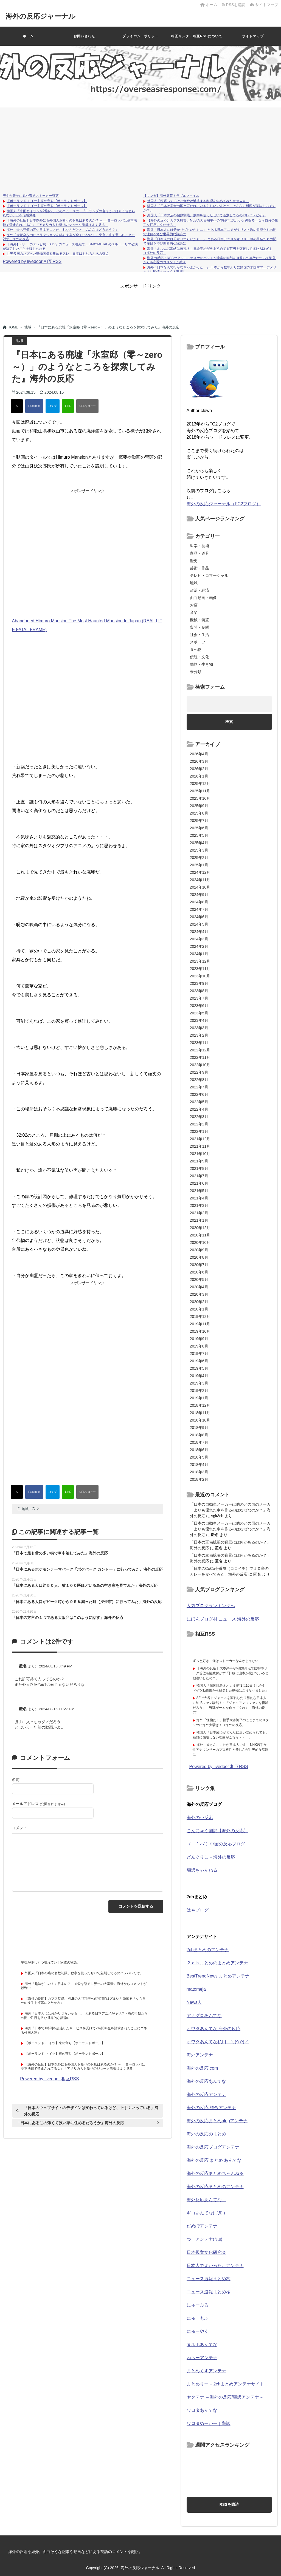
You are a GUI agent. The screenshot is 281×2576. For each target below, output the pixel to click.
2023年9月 (199, 983)
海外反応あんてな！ (206, 2199)
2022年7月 (199, 1087)
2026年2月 (199, 769)
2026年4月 (199, 754)
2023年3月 (199, 1028)
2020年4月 (199, 1287)
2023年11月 (200, 968)
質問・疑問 (199, 627)
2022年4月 (199, 1109)
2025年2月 (199, 857)
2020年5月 (199, 1279)
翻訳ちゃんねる (202, 1870)
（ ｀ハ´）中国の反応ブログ (216, 1844)
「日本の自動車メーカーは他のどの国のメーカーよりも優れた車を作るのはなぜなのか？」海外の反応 (230, 1510)
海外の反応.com (202, 2068)
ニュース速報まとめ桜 (209, 2292)
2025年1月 (199, 865)
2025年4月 (199, 843)
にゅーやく (198, 2331)
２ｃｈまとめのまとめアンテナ (217, 1963)
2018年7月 (199, 1442)
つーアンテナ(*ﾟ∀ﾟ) (204, 2239)
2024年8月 (199, 902)
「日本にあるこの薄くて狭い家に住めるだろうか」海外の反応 (70, 2123)
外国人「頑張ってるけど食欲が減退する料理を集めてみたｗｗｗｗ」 (198, 201)
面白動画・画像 (203, 597)
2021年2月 (199, 1213)
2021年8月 (199, 1168)
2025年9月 (199, 806)
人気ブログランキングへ (211, 1605)
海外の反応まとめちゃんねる (215, 2173)
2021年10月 (200, 1153)
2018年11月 (200, 1413)
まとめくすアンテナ (206, 2370)
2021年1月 (199, 1220)
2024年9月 (199, 894)
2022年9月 (199, 1072)
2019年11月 (200, 1324)
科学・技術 (199, 546)
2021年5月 (199, 1190)
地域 (25, 1509)
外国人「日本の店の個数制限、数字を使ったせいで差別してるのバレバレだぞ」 (206, 215)
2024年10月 (200, 887)
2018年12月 (200, 1405)
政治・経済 (199, 590)
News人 (194, 2002)
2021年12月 (200, 1139)
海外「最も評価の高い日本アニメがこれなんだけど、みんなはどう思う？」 (63, 230)
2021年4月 (199, 1198)
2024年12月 (200, 872)
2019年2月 (199, 1390)
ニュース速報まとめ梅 (209, 2278)
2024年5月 (199, 924)
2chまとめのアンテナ (208, 1949)
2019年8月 (199, 1346)
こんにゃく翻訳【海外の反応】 (217, 1830)
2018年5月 (199, 1457)
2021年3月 (199, 1205)
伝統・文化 (199, 657)
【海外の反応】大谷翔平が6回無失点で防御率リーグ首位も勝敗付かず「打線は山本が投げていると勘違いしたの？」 (230, 1673)
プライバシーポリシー (140, 36)
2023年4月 (199, 1020)
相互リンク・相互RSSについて (196, 36)
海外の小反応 (200, 1817)
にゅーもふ (198, 2318)
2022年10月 (200, 1065)
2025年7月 (199, 820)
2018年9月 (199, 1427)
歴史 (194, 560)
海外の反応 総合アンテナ (211, 2107)
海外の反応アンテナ (206, 2094)
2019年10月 (200, 1331)
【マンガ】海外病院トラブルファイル (171, 196)
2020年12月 (200, 1227)
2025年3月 (199, 850)
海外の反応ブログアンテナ (213, 2147)
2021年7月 (199, 1176)
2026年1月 (199, 776)
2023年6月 (199, 1005)
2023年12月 (200, 961)
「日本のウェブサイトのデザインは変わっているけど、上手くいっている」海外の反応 (91, 2111)
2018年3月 (199, 1472)
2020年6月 (199, 1272)
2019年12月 (200, 1316)
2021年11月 (200, 1146)
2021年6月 (199, 1183)
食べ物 (195, 649)
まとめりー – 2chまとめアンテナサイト (226, 2384)
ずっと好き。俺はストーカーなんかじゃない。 (227, 1661)
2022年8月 (199, 1079)
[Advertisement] (140, 148)
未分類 (195, 671)
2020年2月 (199, 1302)
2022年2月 (199, 1124)
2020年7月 (199, 1265)
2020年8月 (199, 1257)
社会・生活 (199, 634)
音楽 (194, 612)
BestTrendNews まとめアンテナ (218, 1976)
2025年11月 (200, 791)
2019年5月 (199, 1368)
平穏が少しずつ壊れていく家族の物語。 (50, 1962)
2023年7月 (199, 998)
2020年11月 (200, 1235)
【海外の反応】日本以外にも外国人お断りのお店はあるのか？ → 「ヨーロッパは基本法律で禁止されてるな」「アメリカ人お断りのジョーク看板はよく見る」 (70, 223)
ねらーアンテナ (202, 2357)
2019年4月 (199, 1376)
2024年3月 (199, 939)
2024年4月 (199, 931)
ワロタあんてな (202, 2410)
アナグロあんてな (204, 2015)
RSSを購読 (235, 4)
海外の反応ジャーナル (41, 16)
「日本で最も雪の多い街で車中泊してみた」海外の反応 (60, 1553)
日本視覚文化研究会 (206, 2252)
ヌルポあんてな (202, 2344)
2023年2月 (199, 1035)
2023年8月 (199, 991)
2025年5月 (199, 835)
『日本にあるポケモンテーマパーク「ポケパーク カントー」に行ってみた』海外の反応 (87, 1569)
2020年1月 (199, 1309)
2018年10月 (200, 1420)
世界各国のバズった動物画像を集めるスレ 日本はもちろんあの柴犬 (58, 254)
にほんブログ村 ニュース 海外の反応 (223, 1619)
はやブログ (198, 1910)
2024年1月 (199, 954)
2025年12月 (200, 783)
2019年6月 (199, 1361)
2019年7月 (199, 1353)
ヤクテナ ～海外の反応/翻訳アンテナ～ (225, 2397)
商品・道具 (199, 553)
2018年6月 (199, 1450)
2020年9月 (199, 1250)
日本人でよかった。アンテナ (215, 2265)
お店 (194, 605)
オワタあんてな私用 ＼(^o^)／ (218, 2041)
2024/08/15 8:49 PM (55, 1666)
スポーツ (197, 642)
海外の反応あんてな (206, 2081)
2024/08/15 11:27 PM (56, 1709)
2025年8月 (199, 813)
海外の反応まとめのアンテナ (215, 2186)
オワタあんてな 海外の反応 (213, 2028)
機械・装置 (199, 620)
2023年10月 (200, 976)
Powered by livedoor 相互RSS (32, 261)
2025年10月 (200, 798)
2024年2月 (199, 946)
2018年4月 (199, 1464)
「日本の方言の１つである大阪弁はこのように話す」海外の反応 (67, 1617)
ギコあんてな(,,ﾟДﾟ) (206, 2213)
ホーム (208, 4)
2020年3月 (199, 1294)
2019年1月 (199, 1398)
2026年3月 (199, 761)
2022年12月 (200, 1050)
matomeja (196, 1989)
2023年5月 (199, 1013)
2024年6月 (199, 917)
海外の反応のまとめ (206, 2134)
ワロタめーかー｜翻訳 (209, 2423)
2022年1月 (199, 1131)
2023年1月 (199, 1042)
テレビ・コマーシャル (209, 575)
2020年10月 (200, 1242)
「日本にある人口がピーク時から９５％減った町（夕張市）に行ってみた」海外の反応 (87, 1601)
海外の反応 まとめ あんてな (214, 2160)
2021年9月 (199, 1161)
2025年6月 (199, 828)
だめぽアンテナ (202, 2226)
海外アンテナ (200, 2055)
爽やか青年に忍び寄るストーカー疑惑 (31, 196)
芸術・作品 (199, 568)
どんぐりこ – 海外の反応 (211, 1857)
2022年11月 (200, 1057)
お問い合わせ (84, 36)
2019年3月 (199, 1383)
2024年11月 (200, 880)
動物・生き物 (201, 664)
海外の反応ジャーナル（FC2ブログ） (224, 503)
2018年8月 (199, 1435)
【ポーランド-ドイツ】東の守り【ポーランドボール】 (47, 201)
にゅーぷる (198, 2305)
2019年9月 (199, 1339)
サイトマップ (264, 4)
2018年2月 (199, 1479)
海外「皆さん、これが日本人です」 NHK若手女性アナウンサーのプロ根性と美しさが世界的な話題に (230, 1750)
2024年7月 (199, 909)
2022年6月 (199, 1094)
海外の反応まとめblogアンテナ (217, 2120)
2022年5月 (199, 1102)
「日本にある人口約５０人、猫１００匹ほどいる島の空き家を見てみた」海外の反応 (85, 1585)
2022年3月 (199, 1116)
